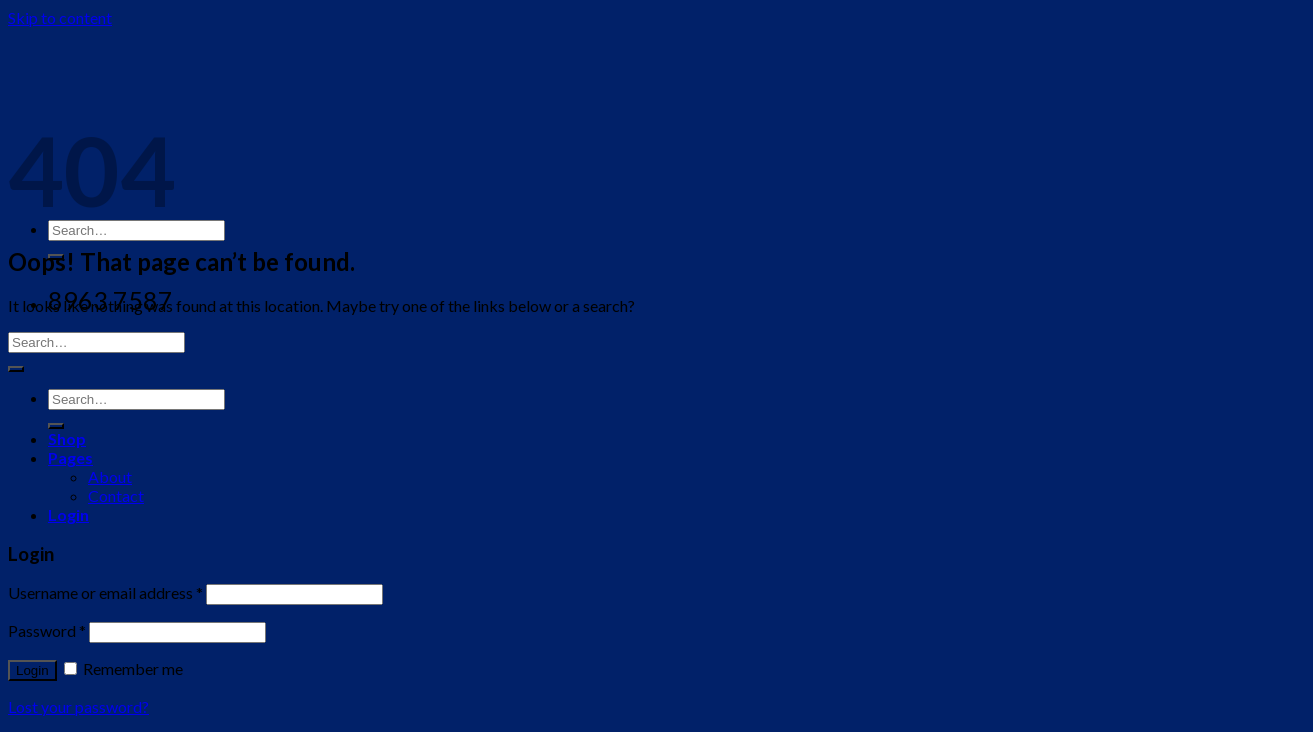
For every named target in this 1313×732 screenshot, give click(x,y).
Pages (70, 457)
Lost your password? (78, 706)
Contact (116, 495)
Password (47, 630)
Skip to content (60, 17)
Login (32, 670)
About (110, 476)
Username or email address (105, 592)
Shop (67, 438)
